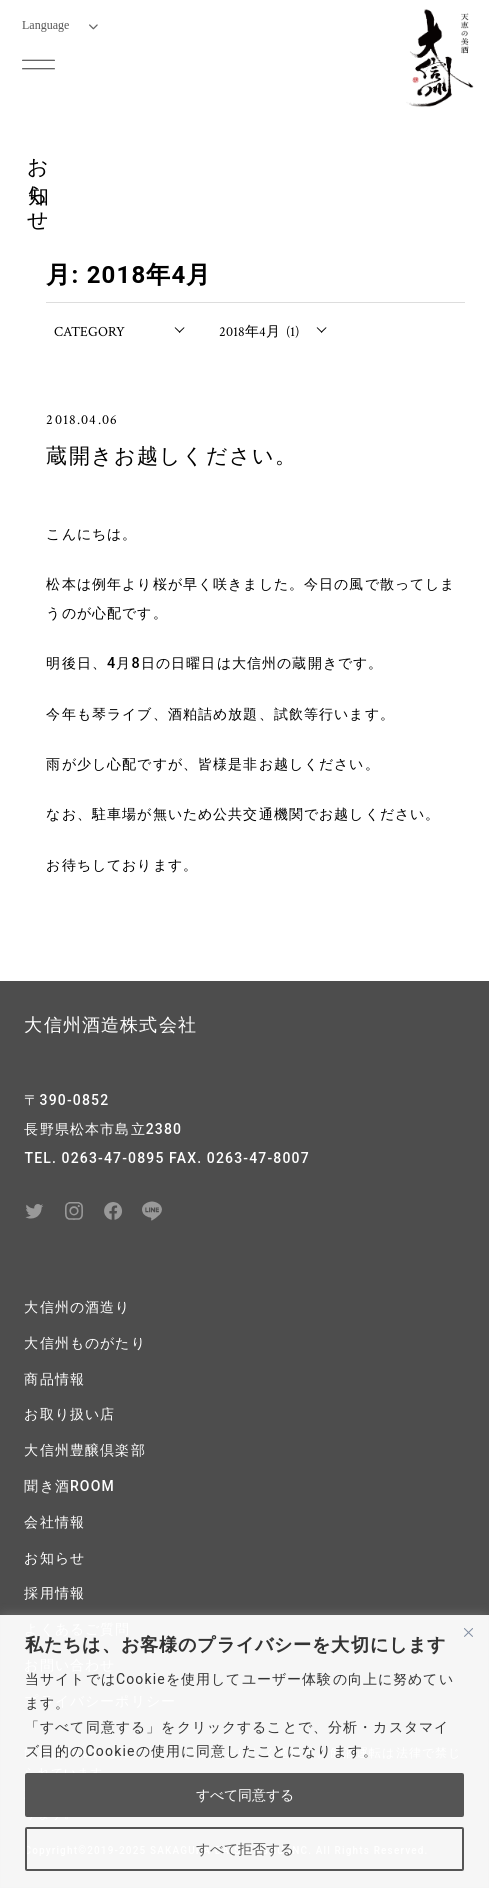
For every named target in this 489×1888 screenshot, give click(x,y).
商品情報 (54, 1379)
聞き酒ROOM (69, 1486)
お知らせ (54, 1558)
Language (60, 25)
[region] (244, 1751)
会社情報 (54, 1522)
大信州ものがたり (84, 1343)
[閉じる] (468, 1632)
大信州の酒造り (77, 1307)
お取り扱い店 (69, 1414)
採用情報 (54, 1593)
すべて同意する (245, 1795)
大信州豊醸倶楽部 (84, 1450)
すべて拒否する (245, 1849)
